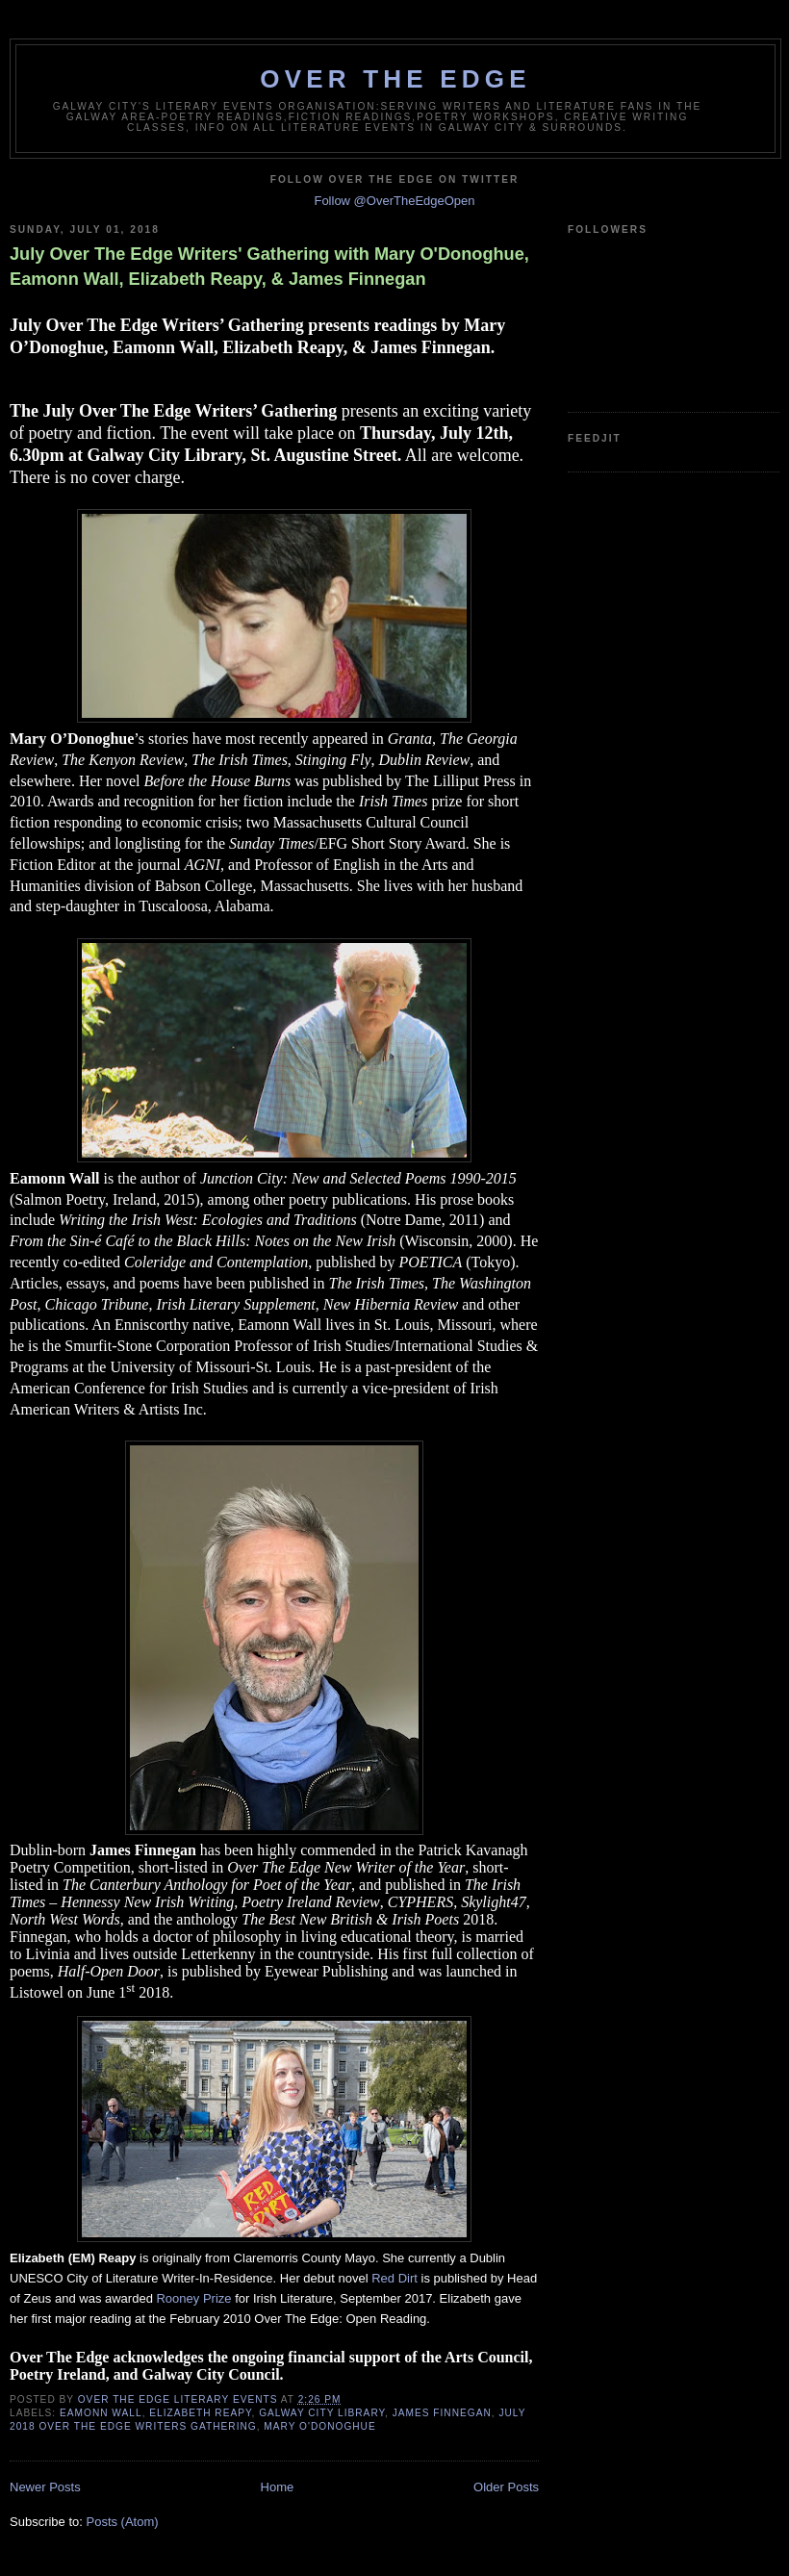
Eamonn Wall (101, 2413)
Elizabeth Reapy (200, 2413)
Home (277, 2487)
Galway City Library (322, 2413)
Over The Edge (395, 78)
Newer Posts (45, 2487)
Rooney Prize (193, 2298)
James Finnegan (442, 2413)
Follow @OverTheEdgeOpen (394, 200)
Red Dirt (394, 2278)
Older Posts (506, 2487)
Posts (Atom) (123, 2521)
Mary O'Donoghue (319, 2426)
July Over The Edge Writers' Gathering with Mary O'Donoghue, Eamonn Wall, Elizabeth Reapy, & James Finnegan (269, 266)
